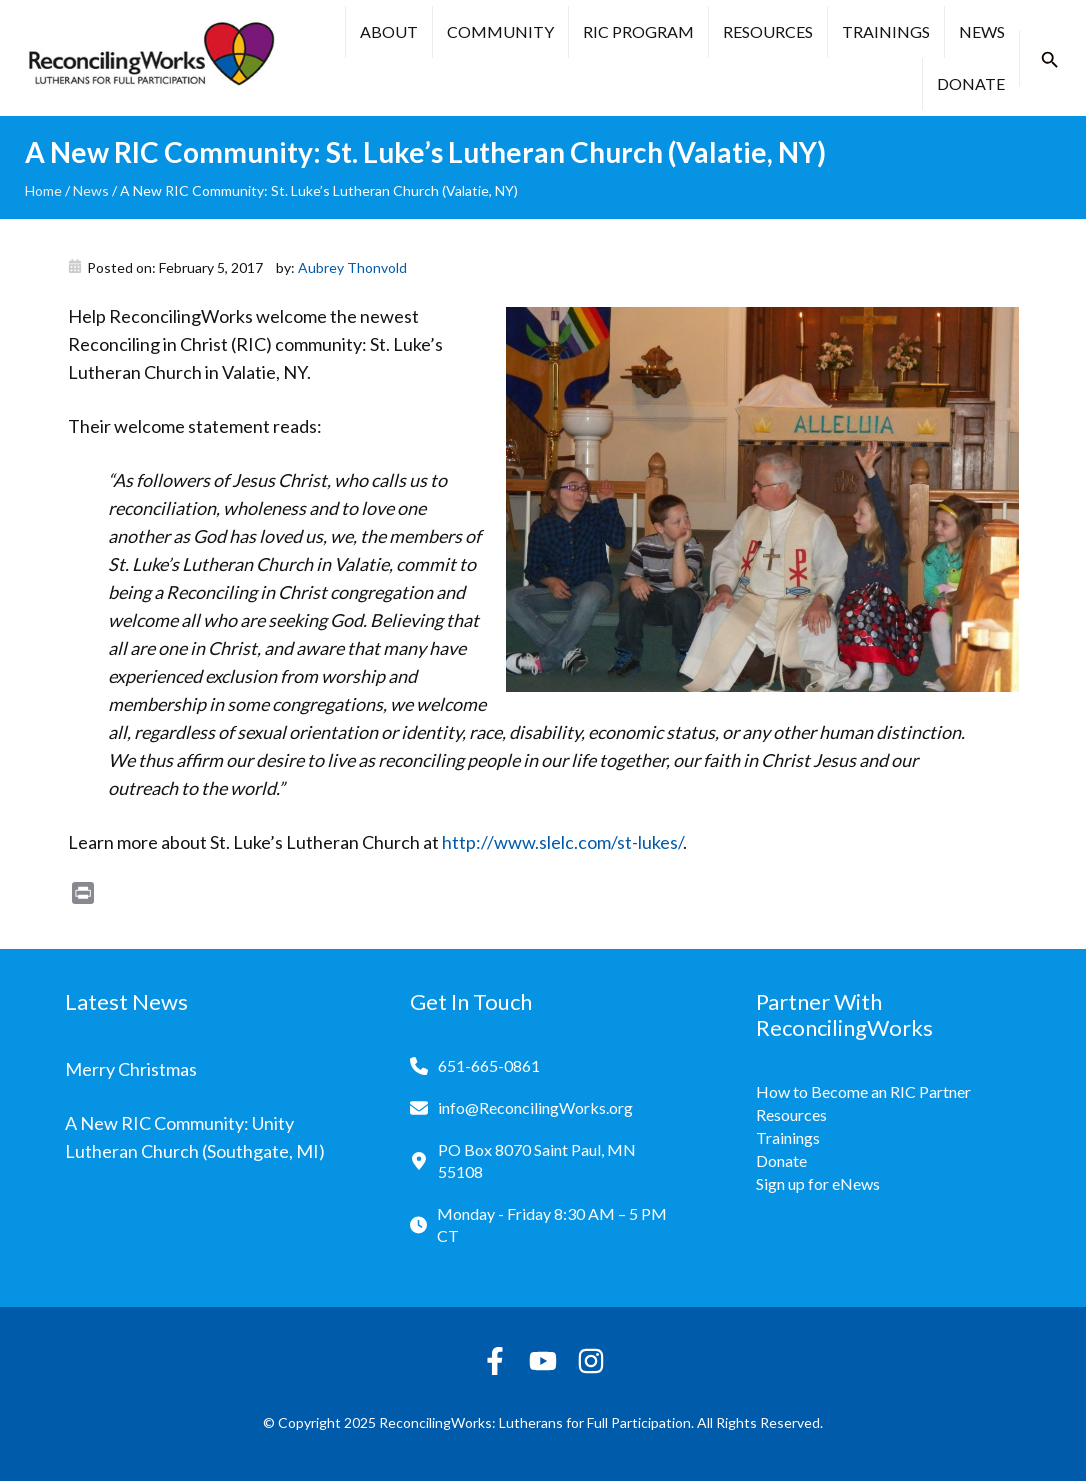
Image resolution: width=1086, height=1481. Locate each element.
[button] (1050, 60)
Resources (768, 31)
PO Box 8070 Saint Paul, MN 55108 (537, 1160)
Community (500, 31)
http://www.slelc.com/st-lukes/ (562, 842)
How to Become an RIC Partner (863, 1091)
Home (43, 190)
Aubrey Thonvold (352, 267)
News (982, 31)
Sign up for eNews (818, 1183)
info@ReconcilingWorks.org (535, 1107)
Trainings (886, 31)
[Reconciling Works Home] (150, 58)
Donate (971, 83)
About (389, 31)
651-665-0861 (489, 1065)
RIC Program (638, 31)
